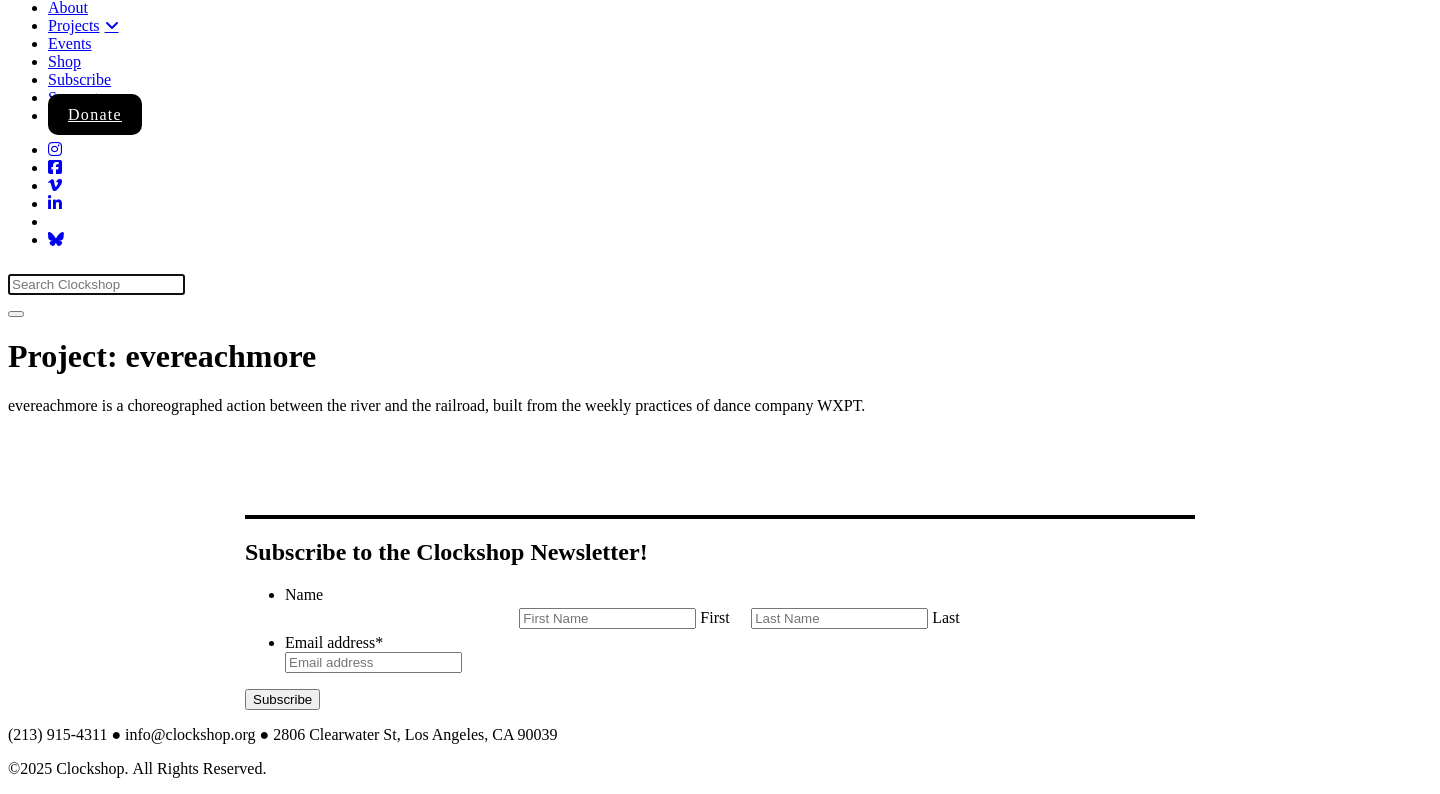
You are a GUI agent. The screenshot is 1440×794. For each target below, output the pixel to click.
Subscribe (79, 79)
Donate (95, 114)
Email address (334, 642)
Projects (74, 25)
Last (946, 617)
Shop (64, 61)
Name (304, 594)
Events (70, 43)
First (714, 617)
